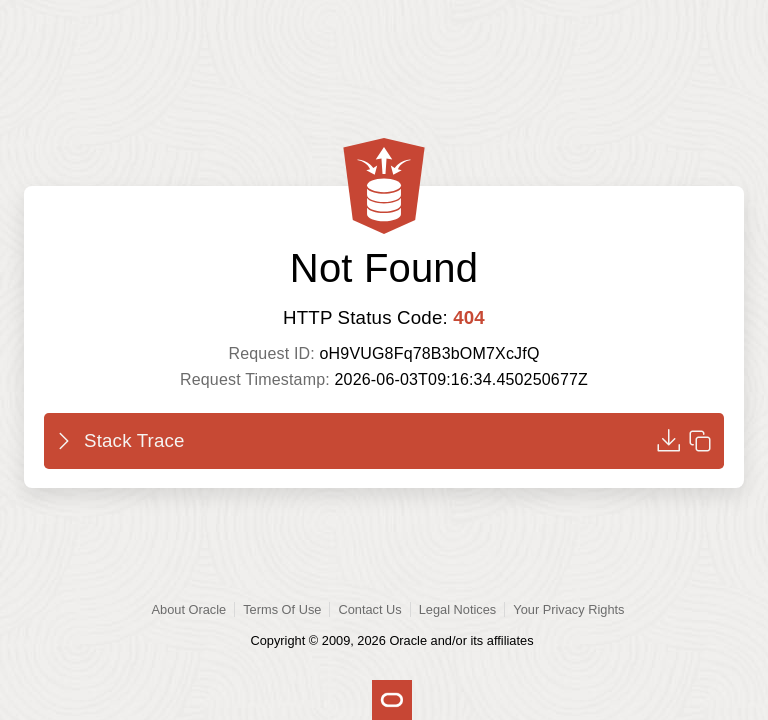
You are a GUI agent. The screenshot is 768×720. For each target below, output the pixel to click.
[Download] (668, 441)
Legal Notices (458, 609)
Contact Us (369, 609)
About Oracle (189, 609)
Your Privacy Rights (568, 609)
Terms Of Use (282, 609)
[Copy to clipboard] (700, 441)
